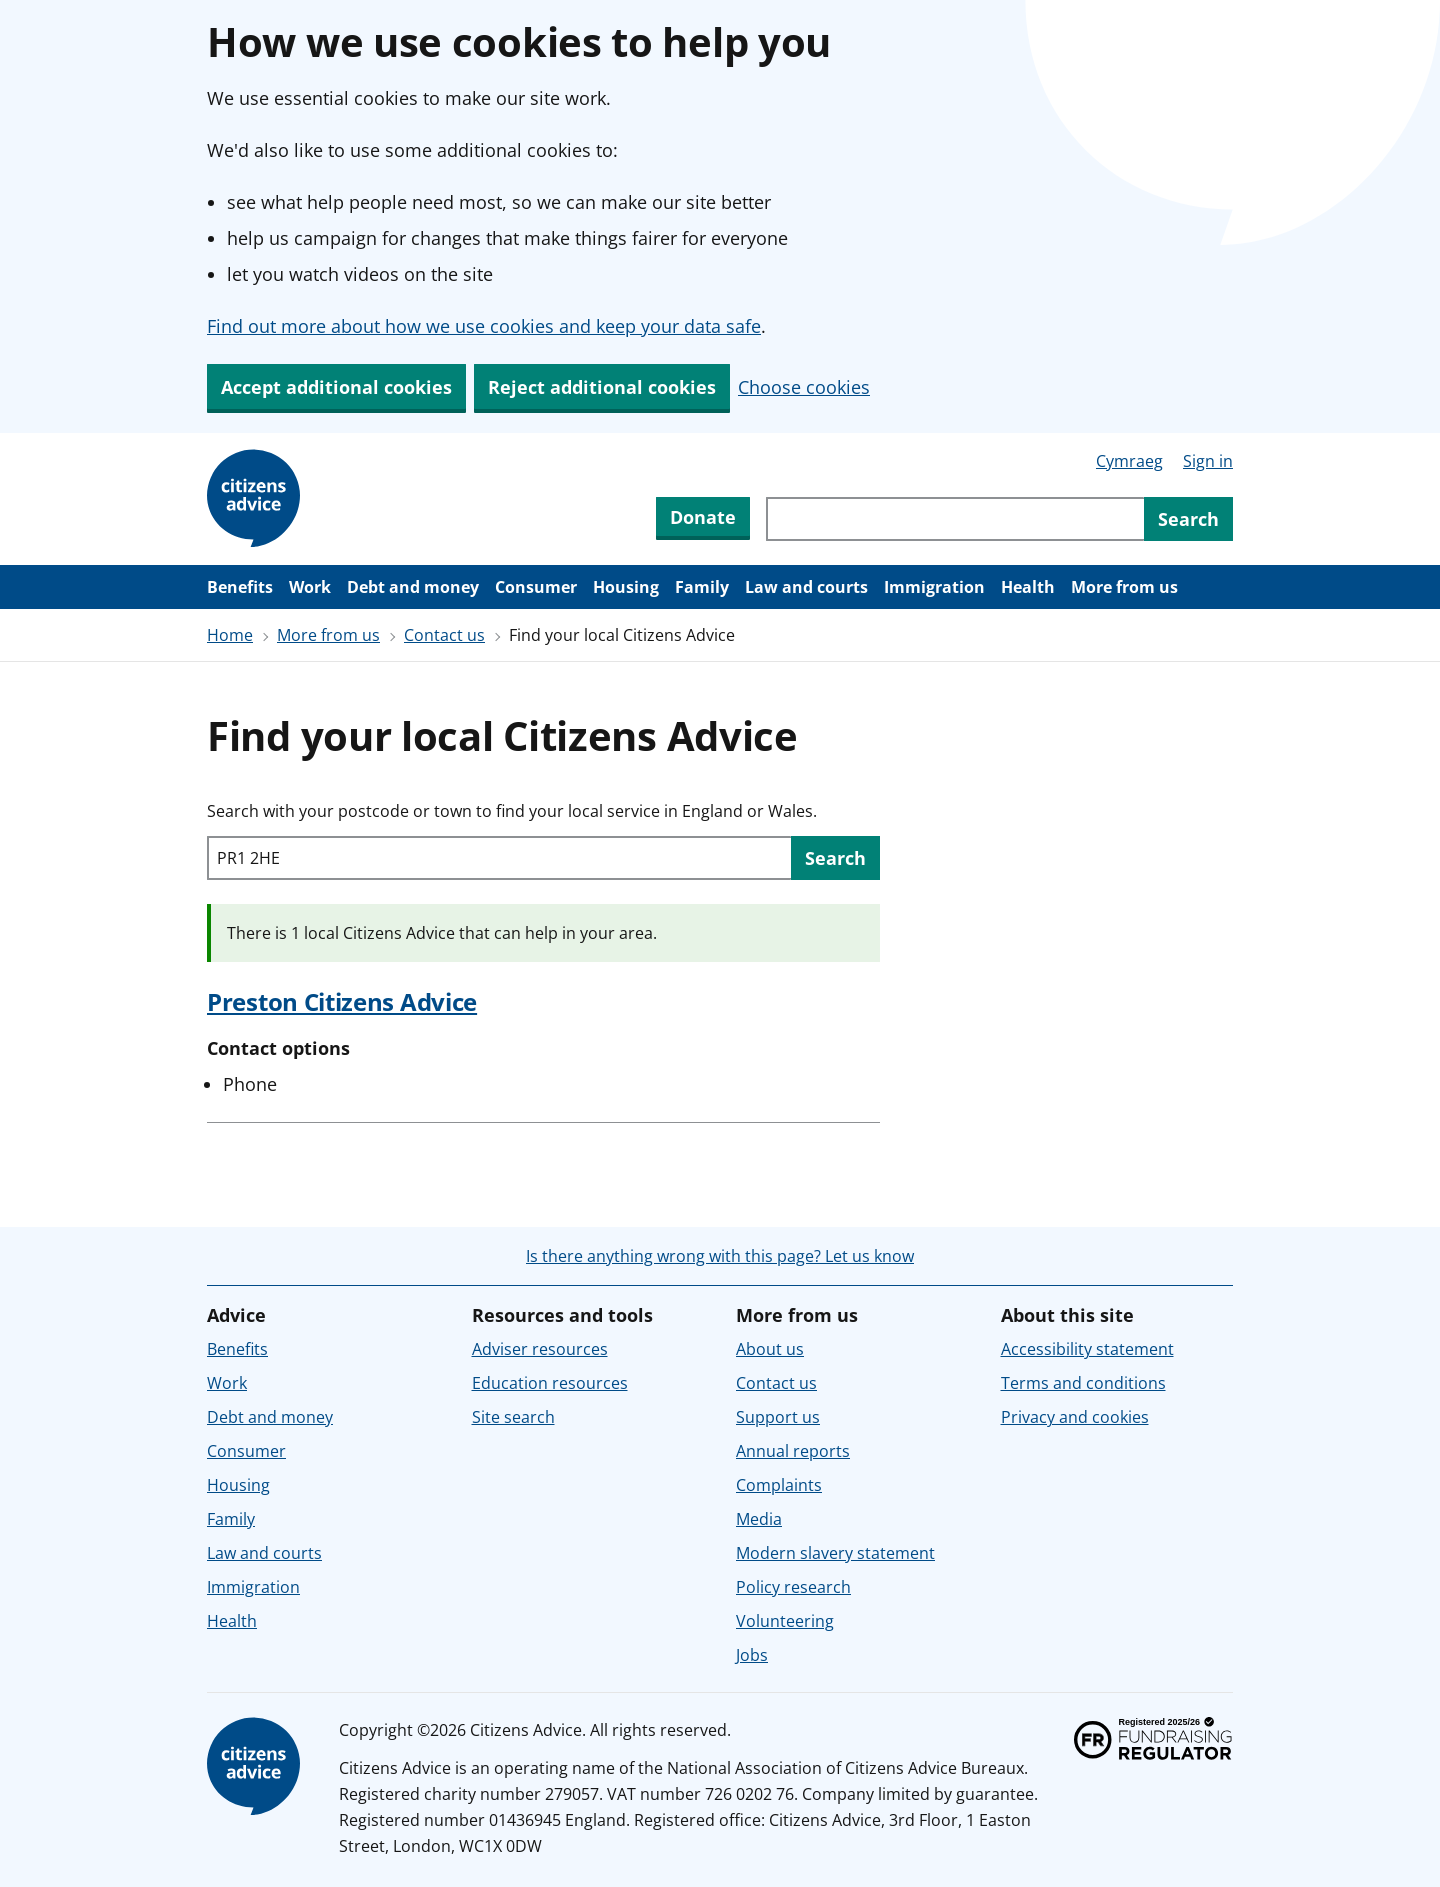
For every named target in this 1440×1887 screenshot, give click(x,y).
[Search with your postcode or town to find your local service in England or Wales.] (499, 858)
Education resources (550, 1383)
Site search (513, 1417)
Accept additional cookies (336, 387)
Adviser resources (540, 1349)
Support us (778, 1417)
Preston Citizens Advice (342, 1001)
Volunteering (785, 1621)
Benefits (240, 587)
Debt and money (413, 587)
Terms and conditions (1083, 1383)
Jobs (752, 1655)
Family (702, 587)
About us (770, 1349)
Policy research (793, 1587)
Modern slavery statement (835, 1553)
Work (310, 587)
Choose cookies (804, 387)
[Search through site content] (955, 519)
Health (1028, 587)
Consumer (536, 587)
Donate (703, 517)
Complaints (779, 1485)
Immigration (934, 587)
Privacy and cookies (1075, 1417)
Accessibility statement (1087, 1349)
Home (230, 635)
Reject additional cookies (602, 387)
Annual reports (793, 1451)
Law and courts (806, 587)
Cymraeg (1129, 461)
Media (759, 1519)
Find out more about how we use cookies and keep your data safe (484, 326)
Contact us (444, 635)
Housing (626, 587)
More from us (1124, 587)
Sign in (1208, 461)
